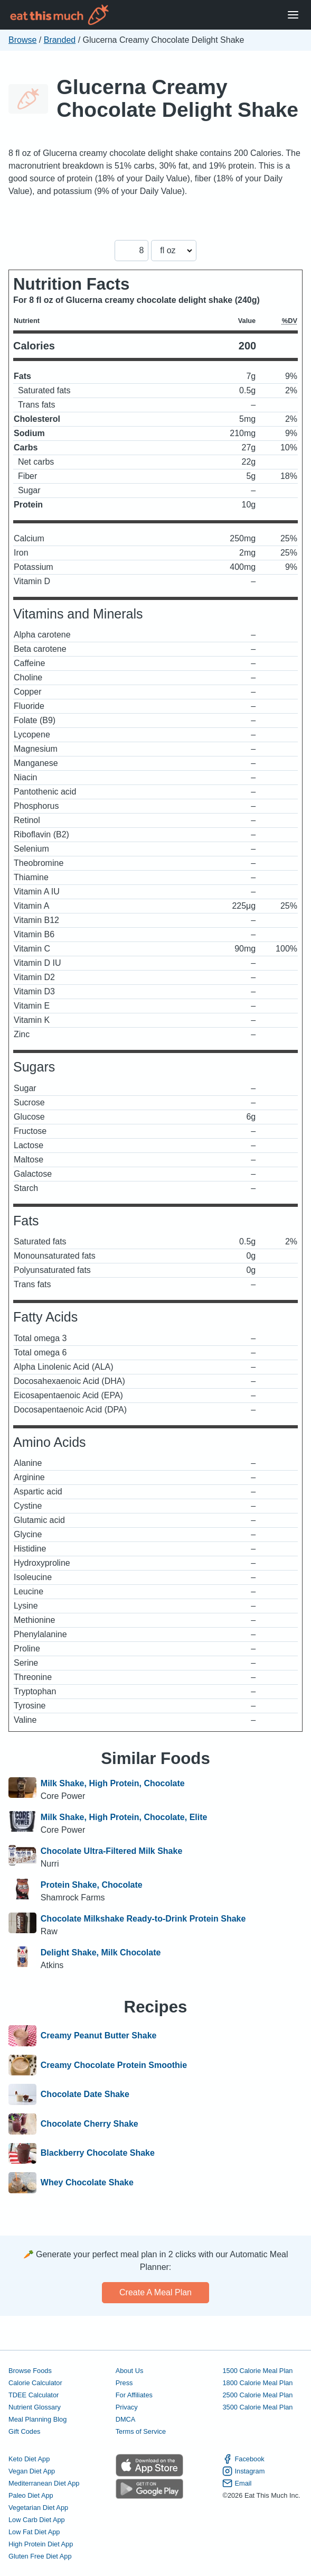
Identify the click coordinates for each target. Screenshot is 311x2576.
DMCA (126, 2419)
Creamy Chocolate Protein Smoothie (114, 2065)
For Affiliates (134, 2395)
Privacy (127, 2407)
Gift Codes (24, 2431)
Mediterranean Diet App (43, 2483)
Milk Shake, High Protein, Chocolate (113, 1783)
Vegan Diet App (31, 2471)
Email (236, 2483)
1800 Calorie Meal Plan (257, 2383)
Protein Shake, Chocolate (92, 1884)
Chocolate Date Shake (85, 2094)
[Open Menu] (293, 15)
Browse (22, 39)
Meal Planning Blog (37, 2419)
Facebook (243, 2459)
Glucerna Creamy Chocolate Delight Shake (177, 98)
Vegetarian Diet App (38, 2508)
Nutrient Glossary (34, 2407)
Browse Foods (30, 2371)
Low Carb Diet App (36, 2520)
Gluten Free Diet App (40, 2556)
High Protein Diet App (40, 2544)
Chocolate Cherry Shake (89, 2124)
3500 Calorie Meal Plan (257, 2407)
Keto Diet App (29, 2459)
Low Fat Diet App (34, 2532)
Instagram (243, 2471)
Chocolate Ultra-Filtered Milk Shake (112, 1850)
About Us (130, 2371)
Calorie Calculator (35, 2383)
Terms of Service (141, 2431)
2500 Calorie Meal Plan (257, 2395)
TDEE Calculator (33, 2395)
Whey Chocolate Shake (87, 2182)
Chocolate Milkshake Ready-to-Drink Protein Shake (143, 1918)
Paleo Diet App (30, 2495)
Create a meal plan (155, 2292)
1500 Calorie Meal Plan (257, 2371)
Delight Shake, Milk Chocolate (101, 1952)
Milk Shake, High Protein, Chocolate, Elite (124, 1817)
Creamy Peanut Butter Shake (99, 2035)
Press (124, 2383)
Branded (60, 39)
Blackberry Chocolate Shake (98, 2153)
